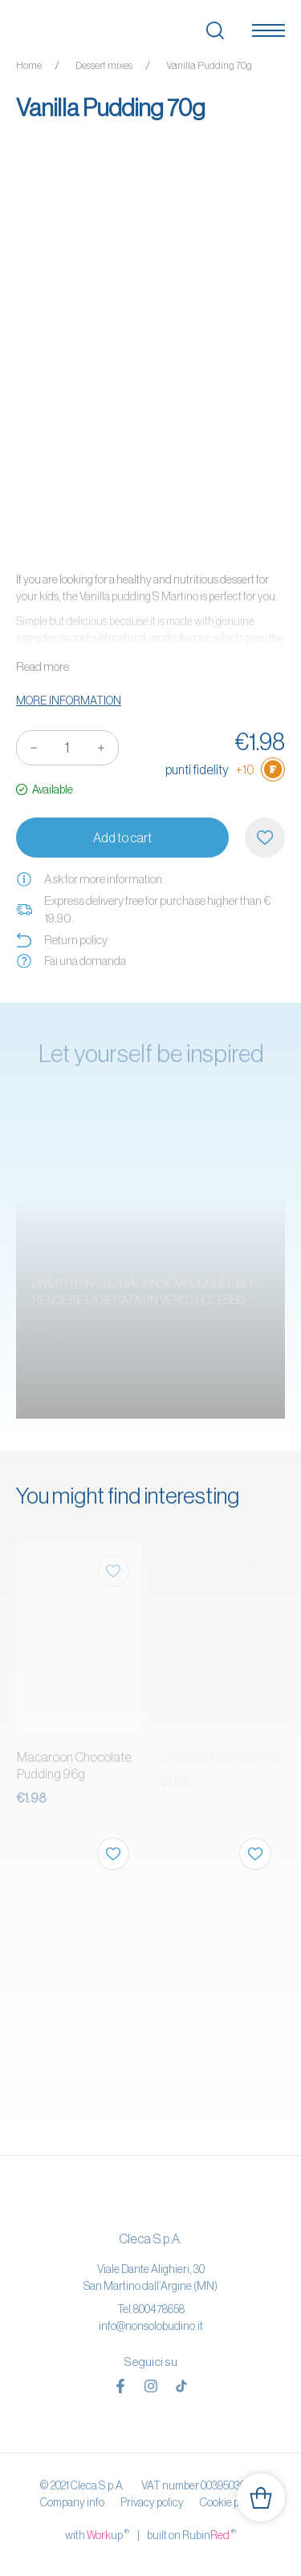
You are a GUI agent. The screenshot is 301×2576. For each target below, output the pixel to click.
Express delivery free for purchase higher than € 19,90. (143, 910)
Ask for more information (89, 879)
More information (68, 700)
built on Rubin (191, 2534)
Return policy (62, 940)
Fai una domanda (71, 961)
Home (29, 65)
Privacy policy (152, 2502)
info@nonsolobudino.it (151, 2326)
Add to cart (122, 837)
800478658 (159, 2309)
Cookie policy (230, 2502)
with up (97, 2534)
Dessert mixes (103, 65)
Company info (72, 2502)
